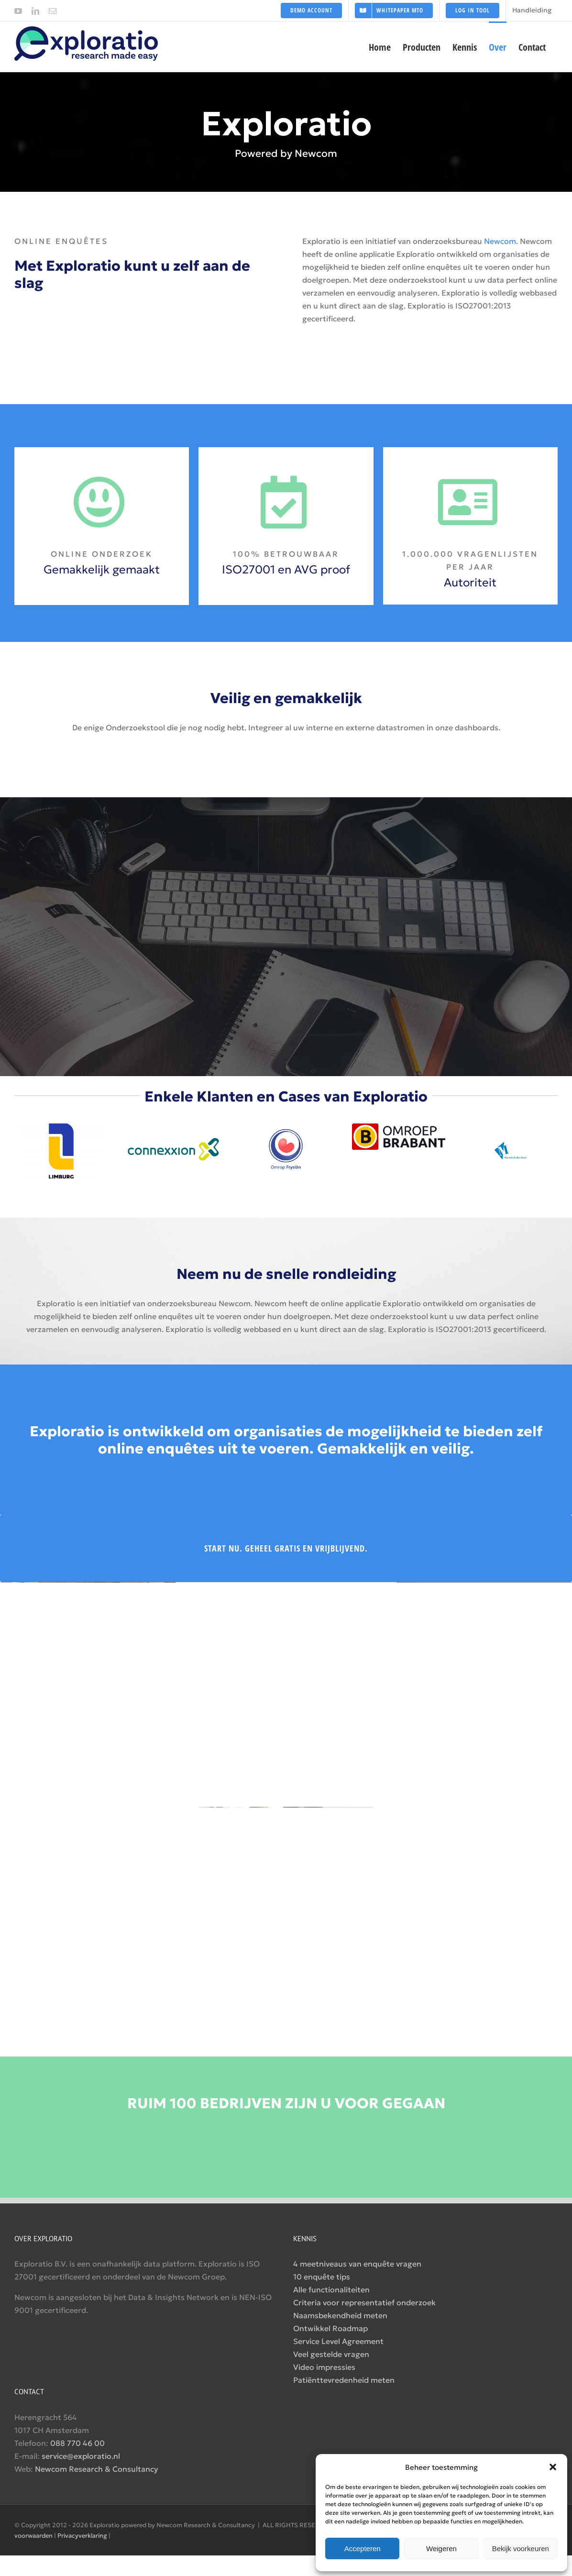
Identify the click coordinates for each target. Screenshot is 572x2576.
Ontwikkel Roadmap (330, 2328)
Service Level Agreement (338, 2341)
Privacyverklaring (82, 2536)
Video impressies (324, 2367)
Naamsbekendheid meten (340, 2315)
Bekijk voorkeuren (520, 2548)
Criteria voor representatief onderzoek (364, 2302)
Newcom (500, 241)
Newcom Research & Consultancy (96, 2469)
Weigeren (441, 2548)
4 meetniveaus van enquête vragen (357, 2263)
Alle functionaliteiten (331, 2289)
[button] (553, 2467)
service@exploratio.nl (81, 2456)
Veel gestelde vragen (331, 2354)
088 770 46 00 (77, 2443)
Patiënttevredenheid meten (344, 2380)
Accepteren (362, 2548)
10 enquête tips (321, 2276)
